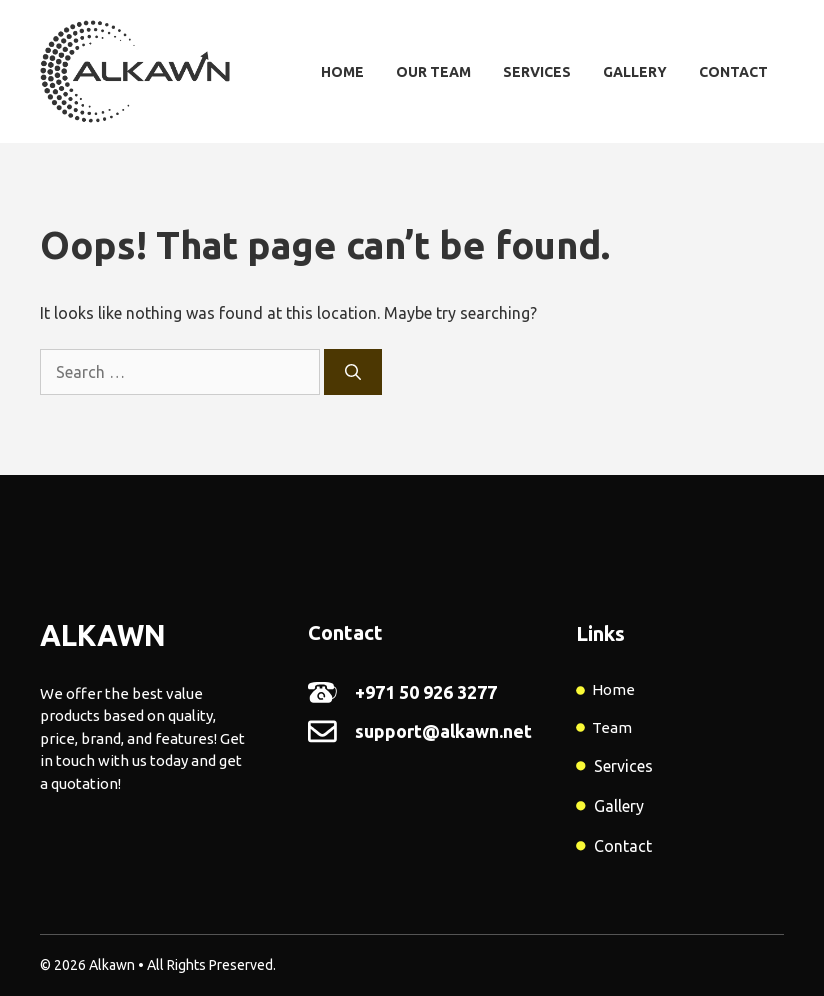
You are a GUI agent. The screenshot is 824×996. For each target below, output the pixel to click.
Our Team (433, 72)
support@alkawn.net (443, 731)
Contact (733, 72)
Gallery (635, 72)
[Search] (353, 372)
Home (342, 72)
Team (612, 727)
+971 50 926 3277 (426, 692)
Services (537, 72)
